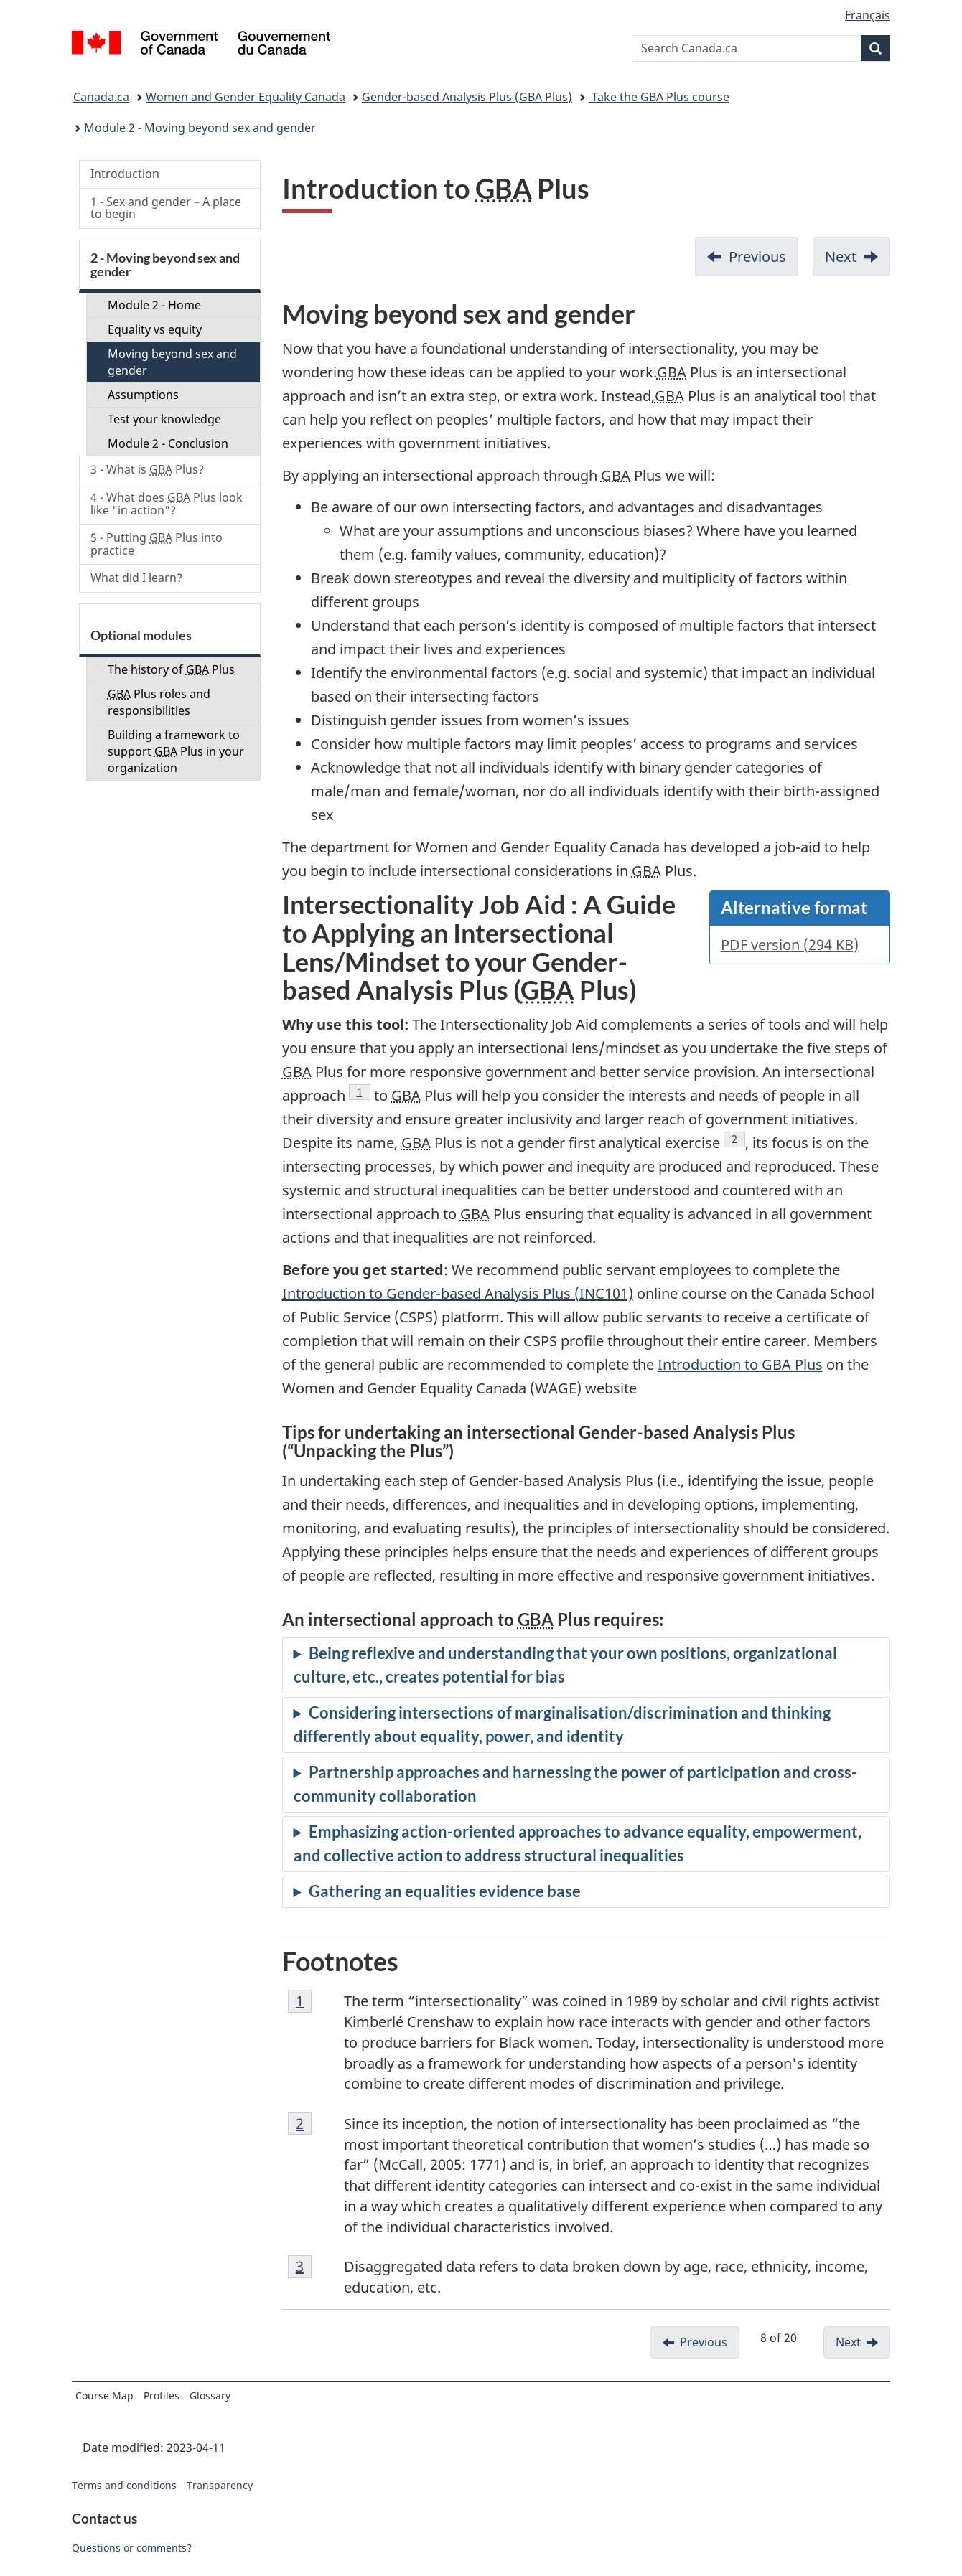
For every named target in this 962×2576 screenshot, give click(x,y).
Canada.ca (101, 97)
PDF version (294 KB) (790, 944)
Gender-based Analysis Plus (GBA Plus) (467, 97)
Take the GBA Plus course (659, 97)
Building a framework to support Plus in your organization (176, 751)
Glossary (210, 2395)
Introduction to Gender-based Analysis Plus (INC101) (457, 1293)
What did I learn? (136, 578)
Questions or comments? (132, 2547)
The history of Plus (171, 669)
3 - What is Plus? (147, 469)
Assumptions (143, 395)
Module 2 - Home (154, 305)
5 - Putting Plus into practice (156, 544)
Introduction (124, 174)
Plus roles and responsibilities (159, 702)
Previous (757, 256)
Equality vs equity (155, 329)
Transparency (220, 2485)
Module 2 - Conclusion (168, 443)
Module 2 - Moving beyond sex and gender (200, 128)
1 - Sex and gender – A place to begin (165, 208)
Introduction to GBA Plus (740, 1364)
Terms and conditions (124, 2485)
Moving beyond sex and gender (172, 362)
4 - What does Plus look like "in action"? (166, 503)
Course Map (104, 2395)
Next (840, 256)
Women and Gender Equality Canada (245, 97)
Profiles (161, 2395)
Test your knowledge (164, 419)
